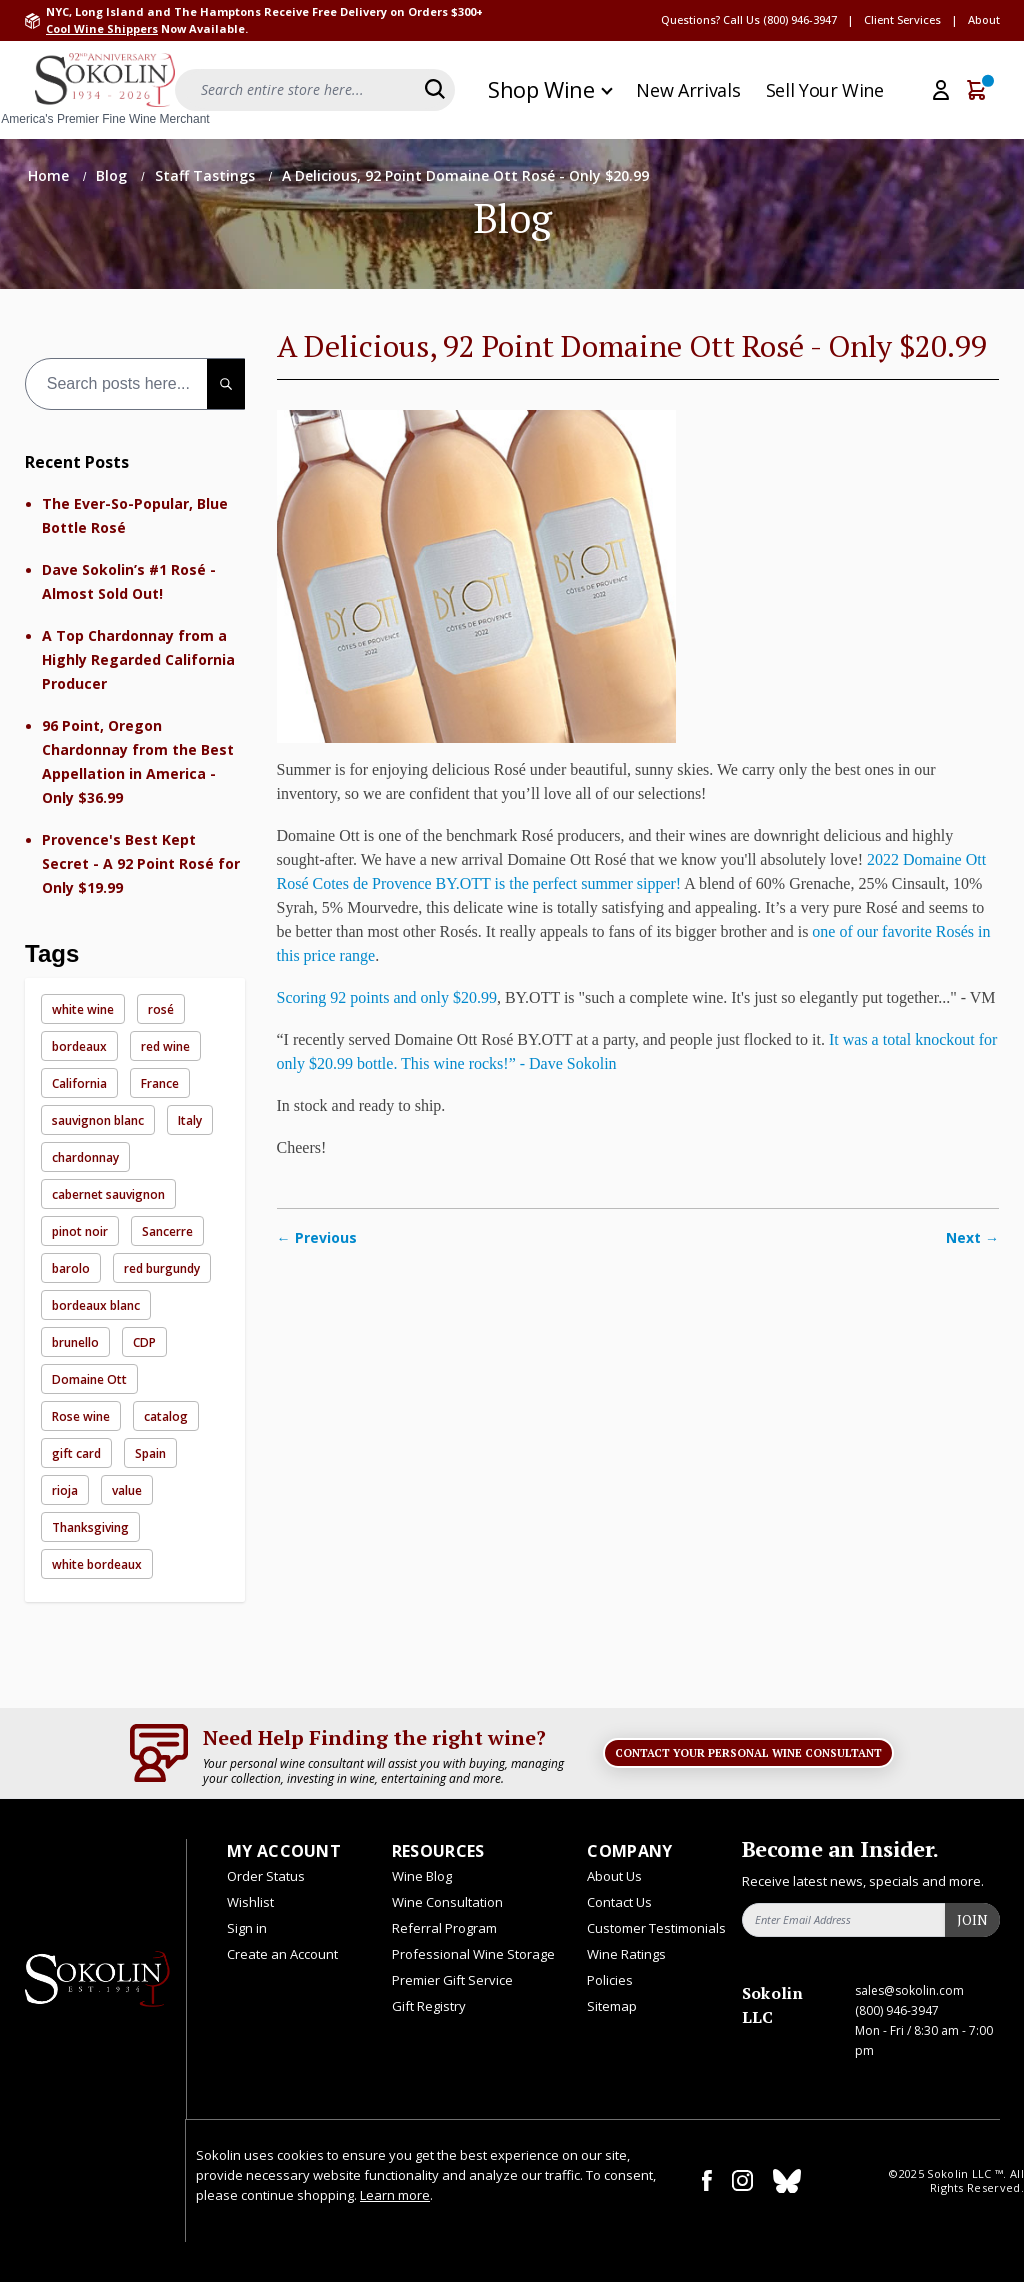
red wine (165, 1046)
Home (50, 175)
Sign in (247, 1928)
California (79, 1083)
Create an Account (282, 1954)
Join (972, 1919)
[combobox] (135, 384)
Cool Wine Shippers (102, 28)
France (160, 1083)
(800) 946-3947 (800, 19)
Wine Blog (422, 1876)
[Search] (435, 89)
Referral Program (444, 1928)
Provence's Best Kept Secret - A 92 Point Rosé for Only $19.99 (141, 863)
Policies (610, 1980)
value (127, 1490)
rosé (161, 1009)
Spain (150, 1453)
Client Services (902, 19)
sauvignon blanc (98, 1120)
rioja (65, 1490)
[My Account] (941, 90)
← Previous (317, 1237)
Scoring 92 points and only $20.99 (387, 997)
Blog (113, 175)
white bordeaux (97, 1564)
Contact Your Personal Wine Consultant (748, 1753)
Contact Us (619, 1902)
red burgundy (162, 1268)
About (984, 19)
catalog (166, 1416)
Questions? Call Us (710, 19)
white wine (83, 1009)
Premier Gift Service (452, 1980)
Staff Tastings (207, 175)
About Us (614, 1876)
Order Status (266, 1876)
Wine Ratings (626, 1954)
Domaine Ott (89, 1379)
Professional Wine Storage (473, 1954)
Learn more (395, 2195)
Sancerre (167, 1231)
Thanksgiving (90, 1527)
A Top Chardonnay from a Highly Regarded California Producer (138, 659)
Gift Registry (429, 2006)
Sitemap (612, 2006)
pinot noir (80, 1231)
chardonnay (85, 1157)
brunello (75, 1342)
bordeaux (79, 1046)
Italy (190, 1120)
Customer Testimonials (656, 1928)
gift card (76, 1453)
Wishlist (250, 1902)
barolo (71, 1268)
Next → (972, 1237)
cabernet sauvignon (108, 1194)
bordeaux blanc (96, 1305)
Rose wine (81, 1416)
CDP (144, 1342)
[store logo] (105, 90)
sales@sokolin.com (909, 1990)
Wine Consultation (447, 1902)
